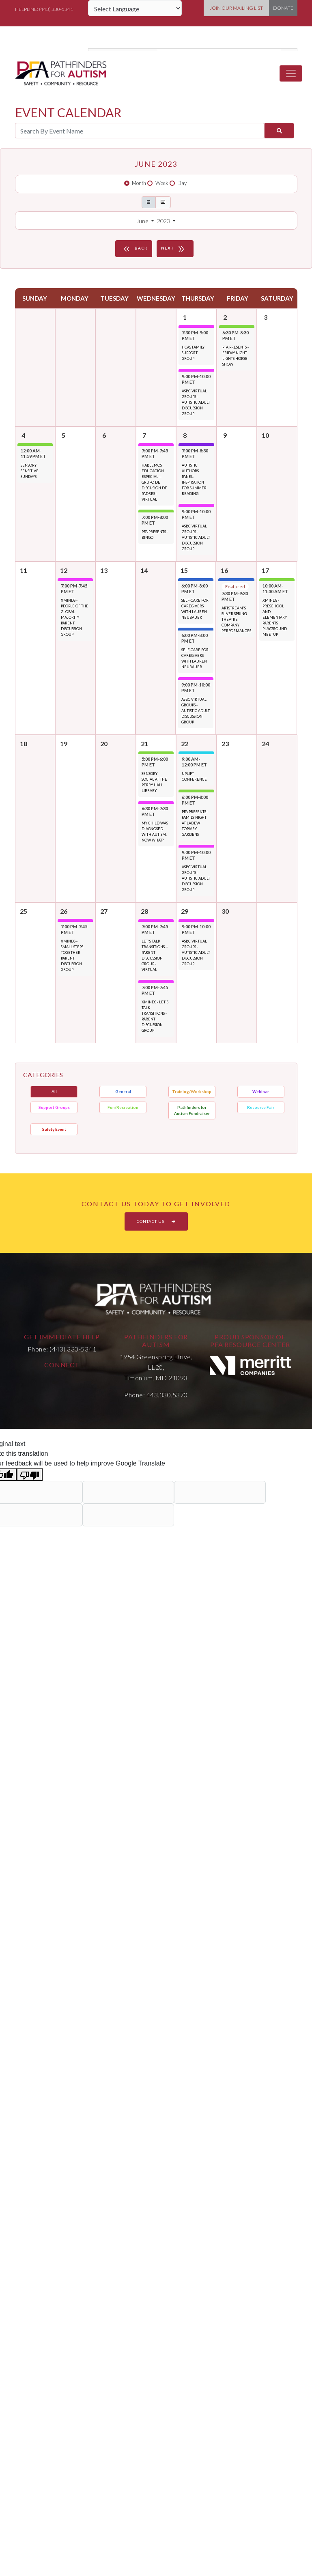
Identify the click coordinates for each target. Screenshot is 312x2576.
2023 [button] (164, 220)
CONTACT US (156, 1221)
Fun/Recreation (123, 1107)
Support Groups (54, 1107)
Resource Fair (260, 1107)
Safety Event (54, 1129)
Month (139, 183)
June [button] (143, 220)
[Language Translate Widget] (135, 8)
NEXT (174, 249)
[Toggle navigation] (291, 73)
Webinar (260, 1091)
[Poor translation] (30, 1474)
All (54, 1091)
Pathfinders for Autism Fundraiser (192, 1110)
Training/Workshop (191, 1091)
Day (182, 183)
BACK (135, 249)
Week (161, 183)
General (123, 1091)
